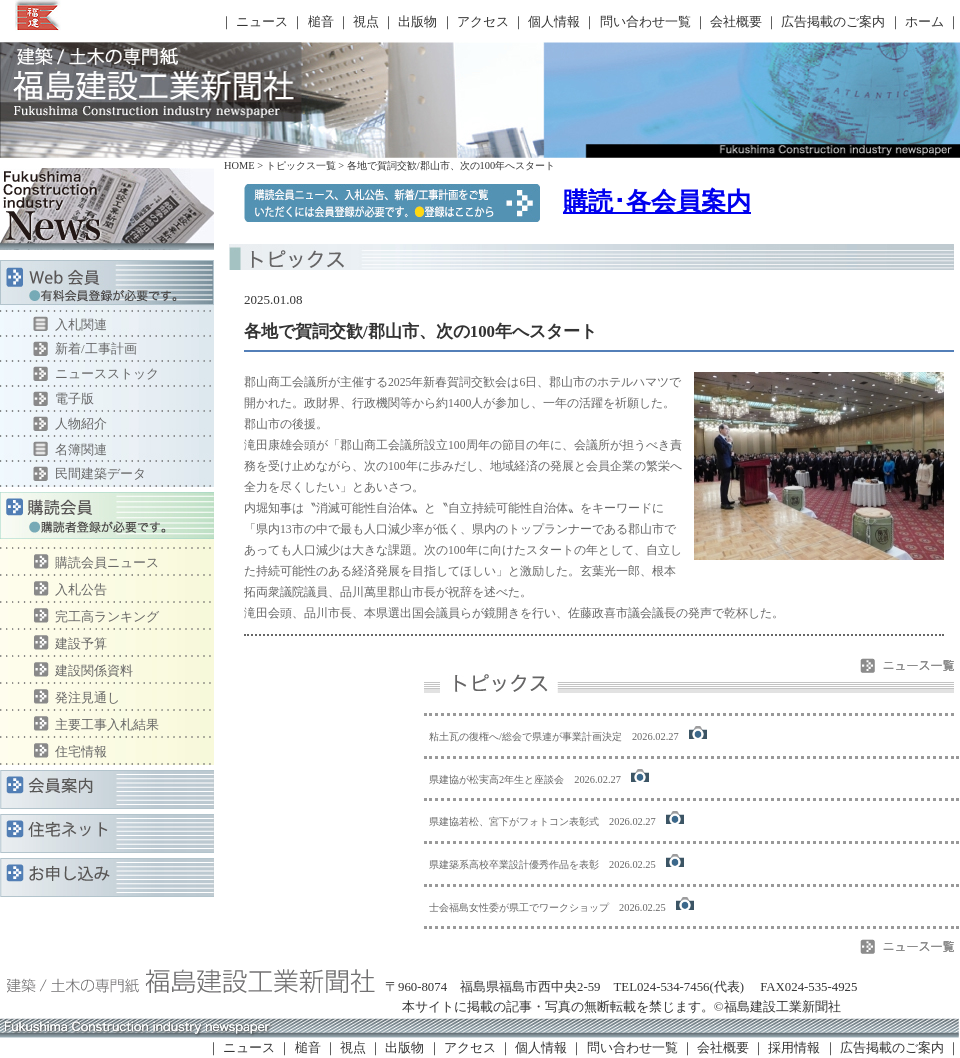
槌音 (321, 22)
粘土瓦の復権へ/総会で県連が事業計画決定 (525, 736)
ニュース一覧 (907, 665)
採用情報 (794, 1048)
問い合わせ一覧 (645, 22)
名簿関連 (81, 449)
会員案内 (107, 789)
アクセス (483, 22)
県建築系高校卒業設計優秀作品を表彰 (514, 864)
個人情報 (554, 22)
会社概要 (736, 22)
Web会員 (107, 286)
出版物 (417, 22)
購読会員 (107, 520)
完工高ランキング (107, 616)
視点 (366, 22)
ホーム (924, 22)
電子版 (74, 398)
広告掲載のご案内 (833, 22)
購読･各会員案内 (657, 201)
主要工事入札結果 (107, 724)
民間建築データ (100, 473)
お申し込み (107, 877)
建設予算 (81, 643)
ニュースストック (107, 373)
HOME (239, 165)
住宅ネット (107, 833)
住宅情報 (81, 751)
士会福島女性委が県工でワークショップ (519, 907)
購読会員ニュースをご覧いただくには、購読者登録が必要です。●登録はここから (392, 203)
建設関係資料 (94, 670)
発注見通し (87, 697)
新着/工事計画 (96, 348)
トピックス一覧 (301, 165)
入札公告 (81, 589)
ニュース (262, 22)
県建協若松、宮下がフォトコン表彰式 (514, 821)
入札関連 (81, 324)
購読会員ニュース (107, 562)
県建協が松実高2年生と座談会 (496, 779)
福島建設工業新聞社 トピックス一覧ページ (150, 82)
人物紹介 (81, 423)
